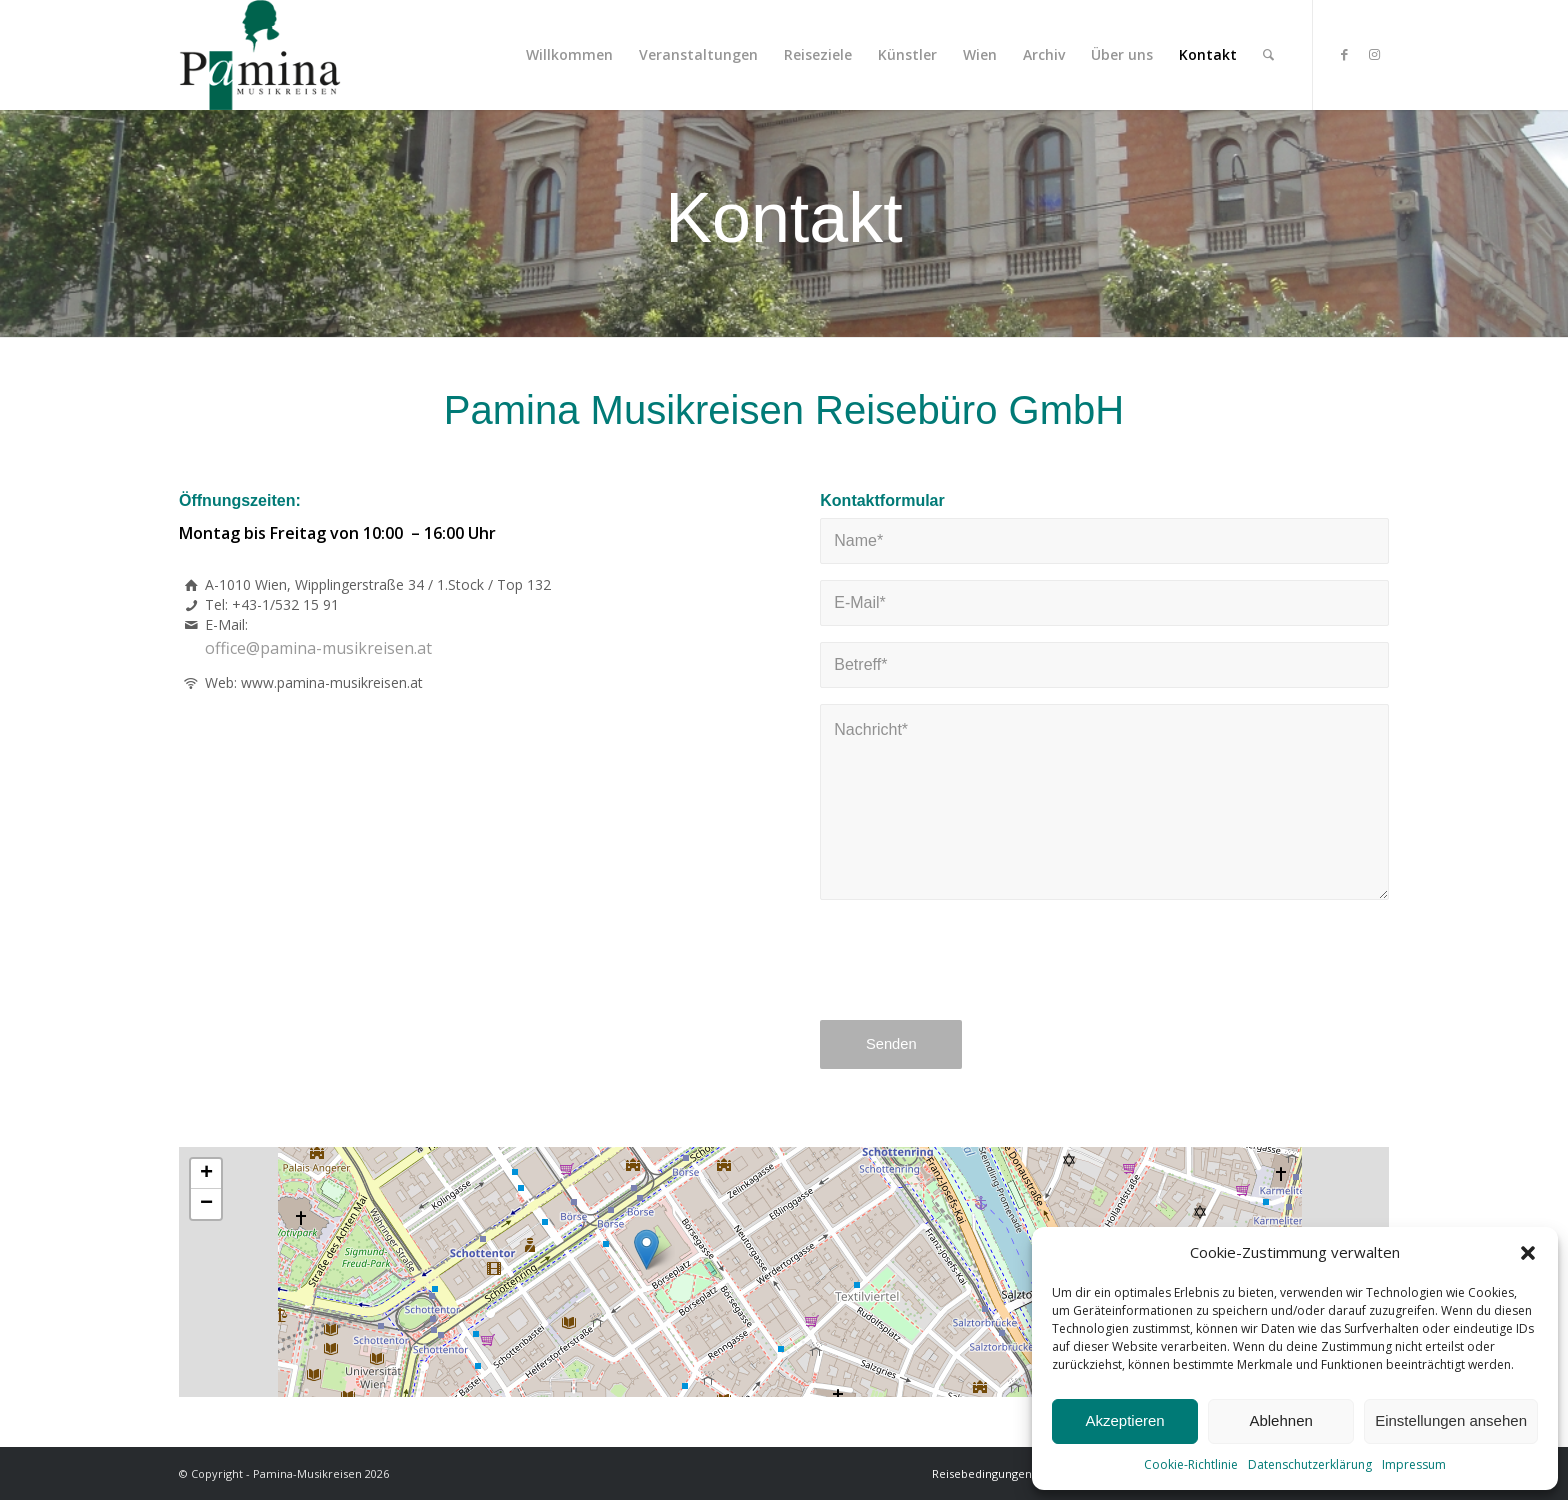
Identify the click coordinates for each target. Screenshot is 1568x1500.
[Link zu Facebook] (1344, 54)
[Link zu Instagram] (1374, 54)
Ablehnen (1280, 1420)
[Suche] (1268, 55)
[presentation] (972, 973)
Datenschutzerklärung (1310, 1464)
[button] (1528, 1253)
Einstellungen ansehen (1451, 1420)
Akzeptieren (1124, 1420)
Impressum (1414, 1464)
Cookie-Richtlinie (1191, 1464)
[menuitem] (569, 55)
